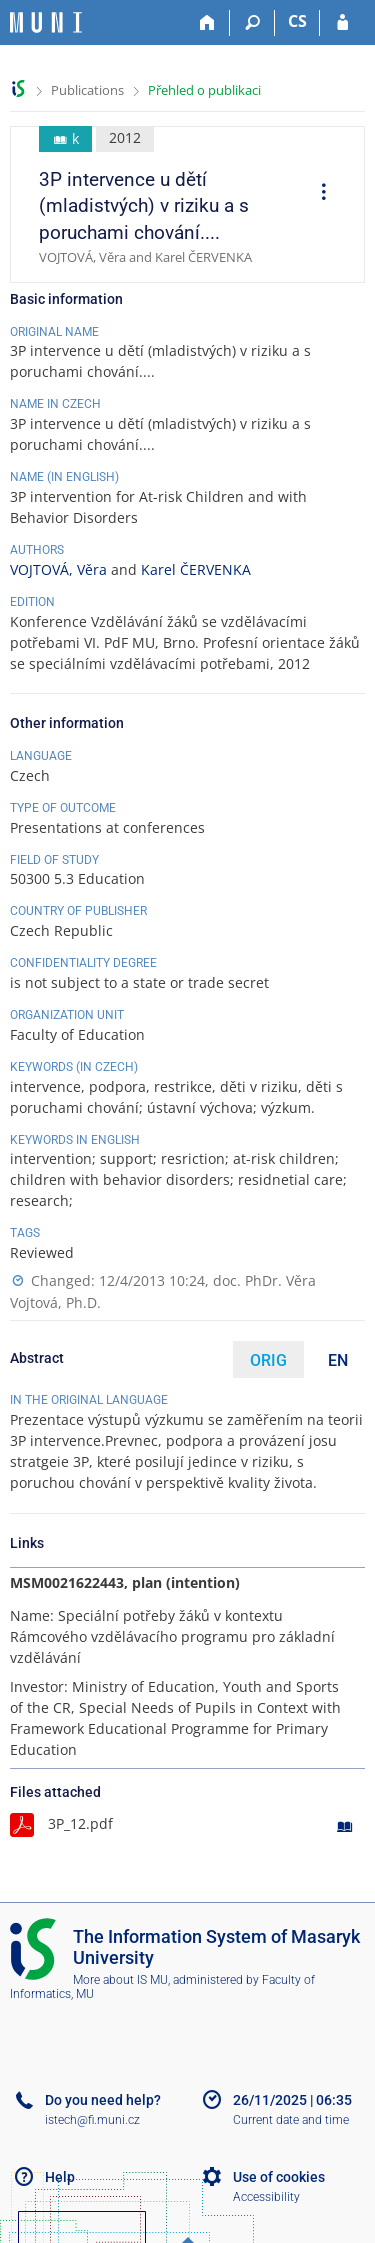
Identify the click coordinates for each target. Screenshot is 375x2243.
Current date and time (291, 2120)
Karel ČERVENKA (196, 569)
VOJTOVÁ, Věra (58, 569)
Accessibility (266, 2197)
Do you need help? (103, 2100)
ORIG (268, 1360)
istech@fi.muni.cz (92, 2120)
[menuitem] (317, 194)
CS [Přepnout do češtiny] (297, 21)
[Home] (207, 23)
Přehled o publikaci (204, 90)
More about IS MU (120, 1980)
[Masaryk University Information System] (46, 22)
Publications (87, 90)
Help (60, 2177)
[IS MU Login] (342, 23)
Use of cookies (279, 2177)
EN (338, 1360)
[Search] (252, 23)
